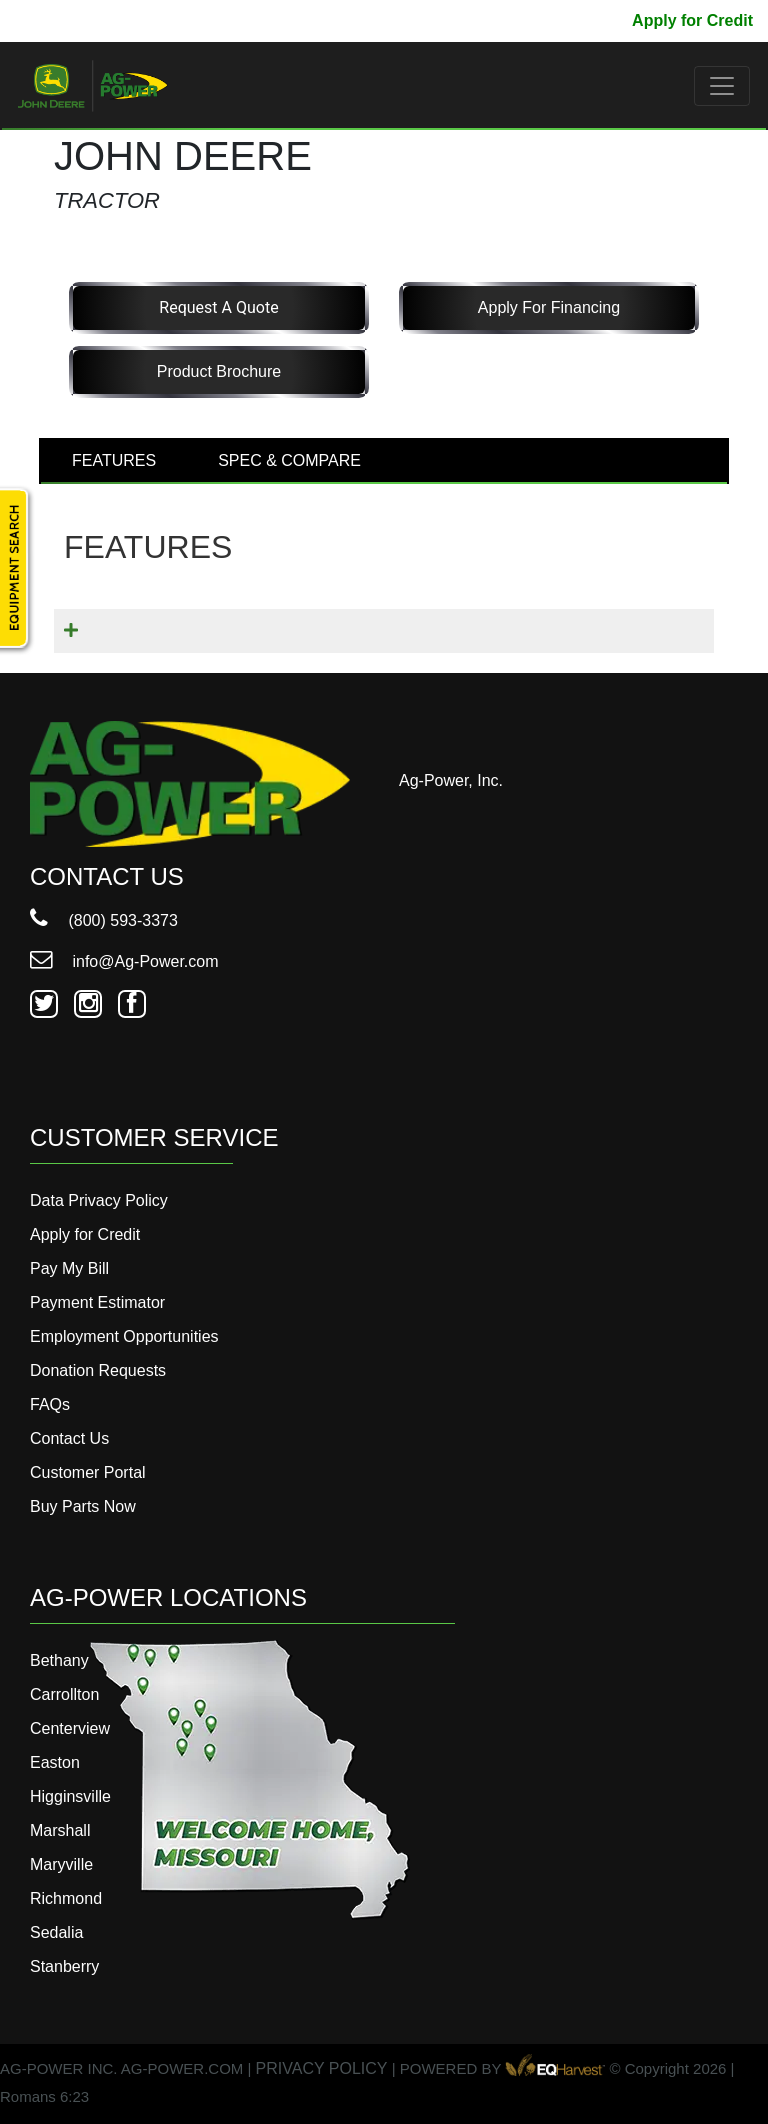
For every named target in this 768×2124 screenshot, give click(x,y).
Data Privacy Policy (99, 1200)
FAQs (50, 1404)
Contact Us (69, 1438)
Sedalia (56, 1932)
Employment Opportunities (124, 1336)
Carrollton (64, 1694)
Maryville (61, 1864)
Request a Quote (218, 307)
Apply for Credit (692, 20)
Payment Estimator (97, 1302)
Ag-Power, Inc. (451, 780)
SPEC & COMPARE (289, 460)
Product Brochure (219, 371)
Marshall (60, 1830)
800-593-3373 (75, 20)
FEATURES (114, 460)
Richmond (66, 1898)
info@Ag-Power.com (124, 961)
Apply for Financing (549, 307)
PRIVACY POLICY (322, 2068)
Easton (55, 1762)
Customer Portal (88, 1472)
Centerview (70, 1728)
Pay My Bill (574, 20)
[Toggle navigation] (722, 86)
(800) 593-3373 (104, 920)
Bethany (59, 1660)
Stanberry (64, 1966)
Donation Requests (98, 1370)
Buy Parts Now (83, 1506)
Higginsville (70, 1796)
